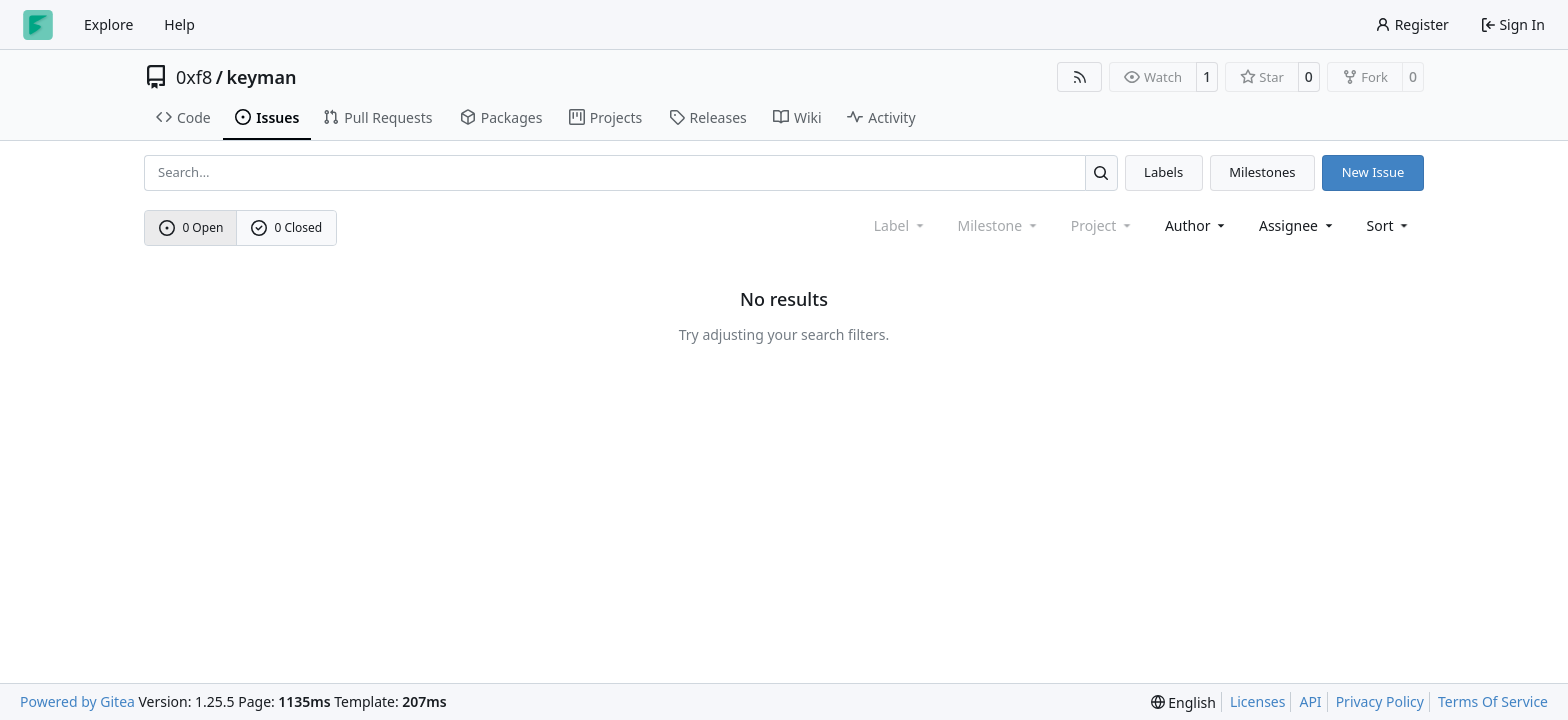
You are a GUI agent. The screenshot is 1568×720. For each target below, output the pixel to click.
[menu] (1389, 225)
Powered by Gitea (77, 701)
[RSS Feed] (1080, 77)
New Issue (1373, 172)
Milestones (1262, 172)
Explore (108, 24)
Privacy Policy (1380, 701)
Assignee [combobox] (1297, 225)
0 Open (191, 227)
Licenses (1258, 701)
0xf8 (194, 77)
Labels (1163, 172)
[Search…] (1101, 172)
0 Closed (287, 227)
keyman (262, 77)
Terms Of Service (1493, 701)
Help (179, 24)
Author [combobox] (1196, 225)
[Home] (38, 25)
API (1310, 701)
